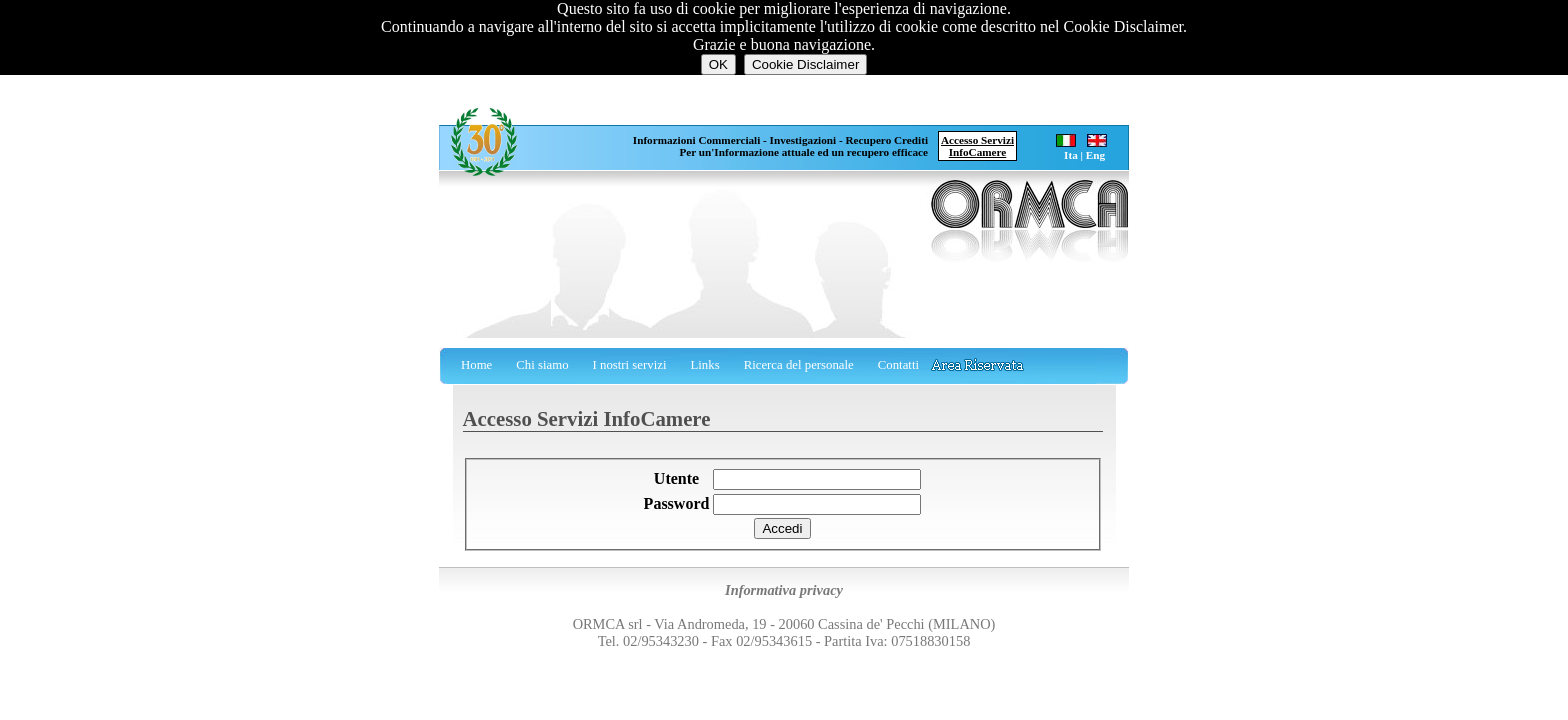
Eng (1095, 155)
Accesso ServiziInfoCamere (977, 146)
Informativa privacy (784, 590)
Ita (1071, 155)
